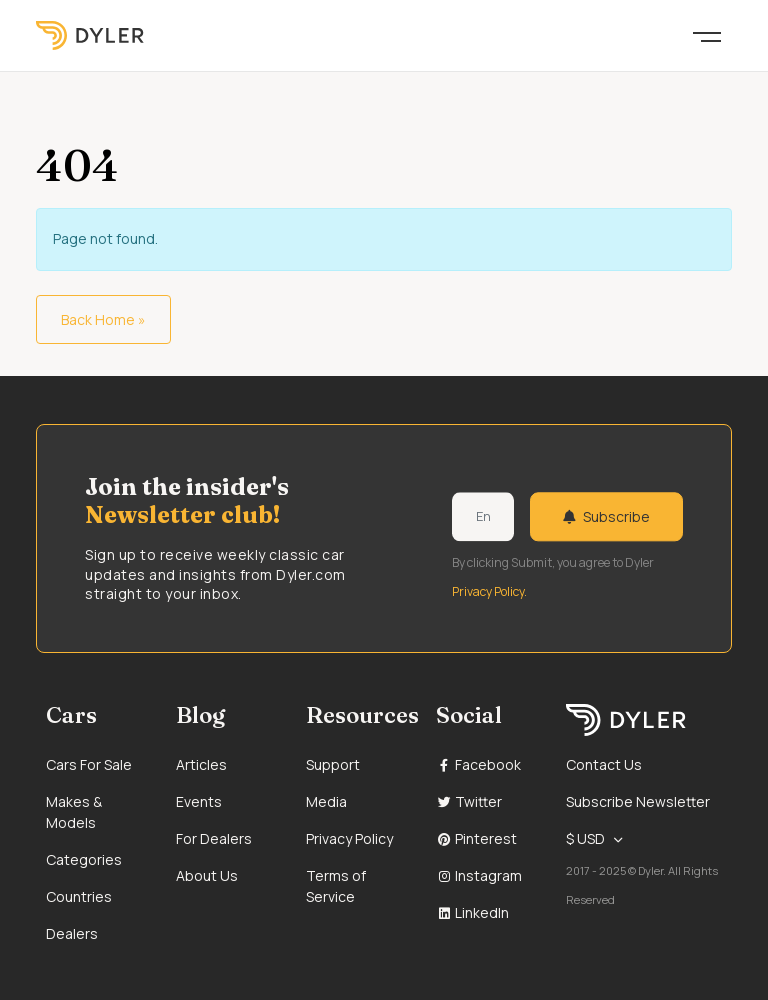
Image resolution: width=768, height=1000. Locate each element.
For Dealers (214, 838)
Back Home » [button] (103, 319)
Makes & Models (74, 812)
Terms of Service (336, 886)
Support (333, 764)
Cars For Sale (89, 764)
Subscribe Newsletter (638, 801)
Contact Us (604, 764)
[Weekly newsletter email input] (483, 517)
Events (199, 801)
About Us (207, 875)
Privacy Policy (349, 838)
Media (326, 801)
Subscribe (606, 516)
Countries (79, 896)
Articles (201, 764)
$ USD (585, 838)
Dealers (72, 933)
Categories (84, 859)
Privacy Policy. (489, 591)
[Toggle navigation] (707, 35)
